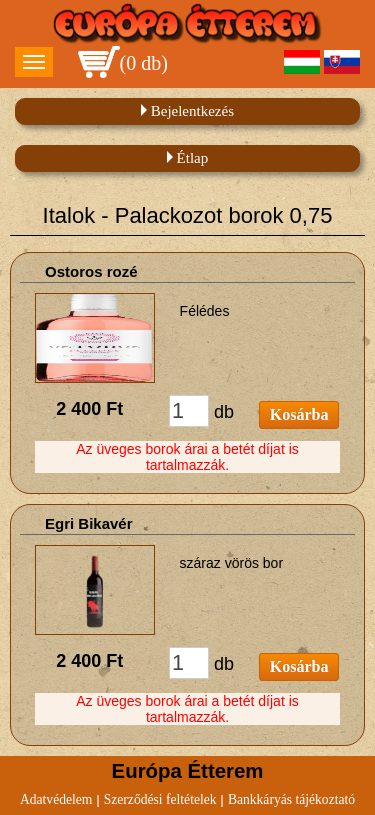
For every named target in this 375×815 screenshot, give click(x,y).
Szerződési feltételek (160, 799)
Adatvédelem (56, 799)
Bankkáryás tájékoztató (291, 799)
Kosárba (299, 414)
